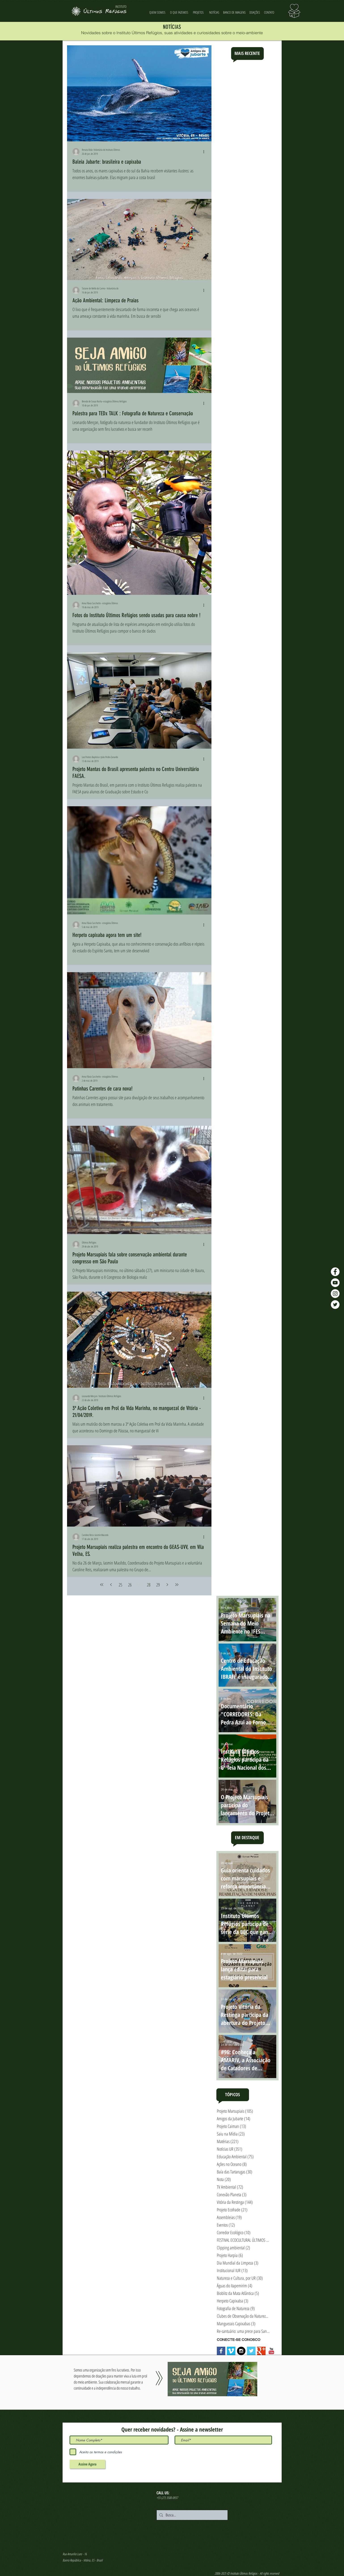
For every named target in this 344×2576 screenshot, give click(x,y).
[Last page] (177, 1585)
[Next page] (167, 1585)
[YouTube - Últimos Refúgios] (335, 1282)
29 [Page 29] (158, 1585)
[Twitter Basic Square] (251, 2351)
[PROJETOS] (198, 12)
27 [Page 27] (139, 1585)
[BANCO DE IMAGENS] (234, 12)
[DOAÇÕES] (255, 12)
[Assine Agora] (87, 2464)
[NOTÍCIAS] (214, 12)
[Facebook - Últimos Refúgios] (335, 1271)
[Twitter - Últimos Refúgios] (335, 1304)
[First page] (102, 1585)
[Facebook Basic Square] (221, 2351)
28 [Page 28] (148, 1585)
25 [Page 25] (120, 1585)
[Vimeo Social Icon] (231, 2351)
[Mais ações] (205, 151)
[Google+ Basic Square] (261, 2351)
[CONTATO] (269, 12)
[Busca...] (192, 2515)
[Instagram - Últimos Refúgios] (335, 1293)
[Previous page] (111, 1585)
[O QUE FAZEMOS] (179, 12)
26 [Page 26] (130, 1585)
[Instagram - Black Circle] (241, 2351)
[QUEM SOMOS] (157, 12)
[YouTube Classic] (271, 2351)
